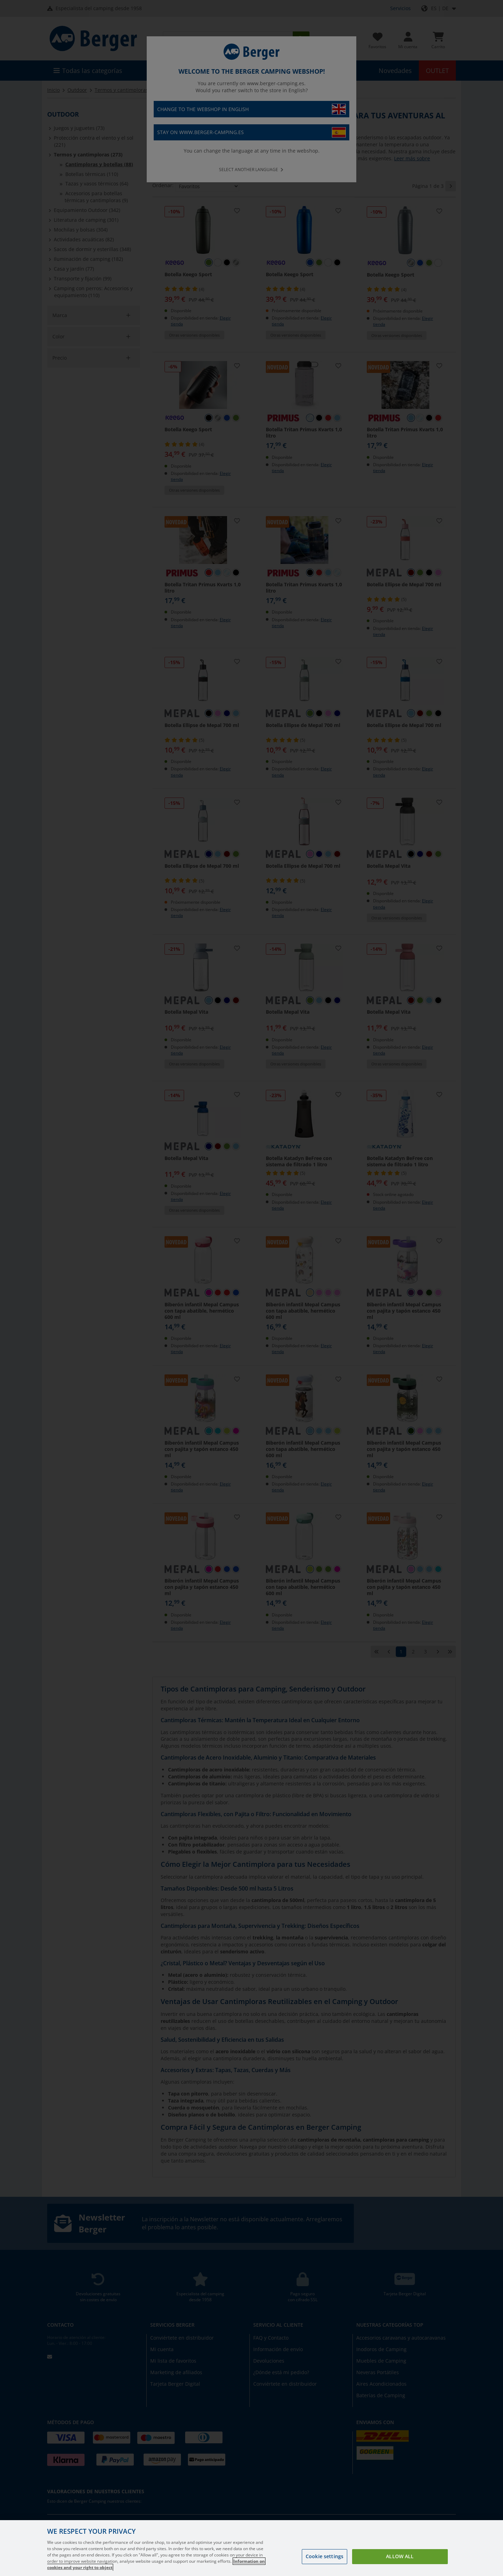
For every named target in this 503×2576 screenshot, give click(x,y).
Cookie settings (324, 2556)
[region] (251, 2548)
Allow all (400, 2556)
